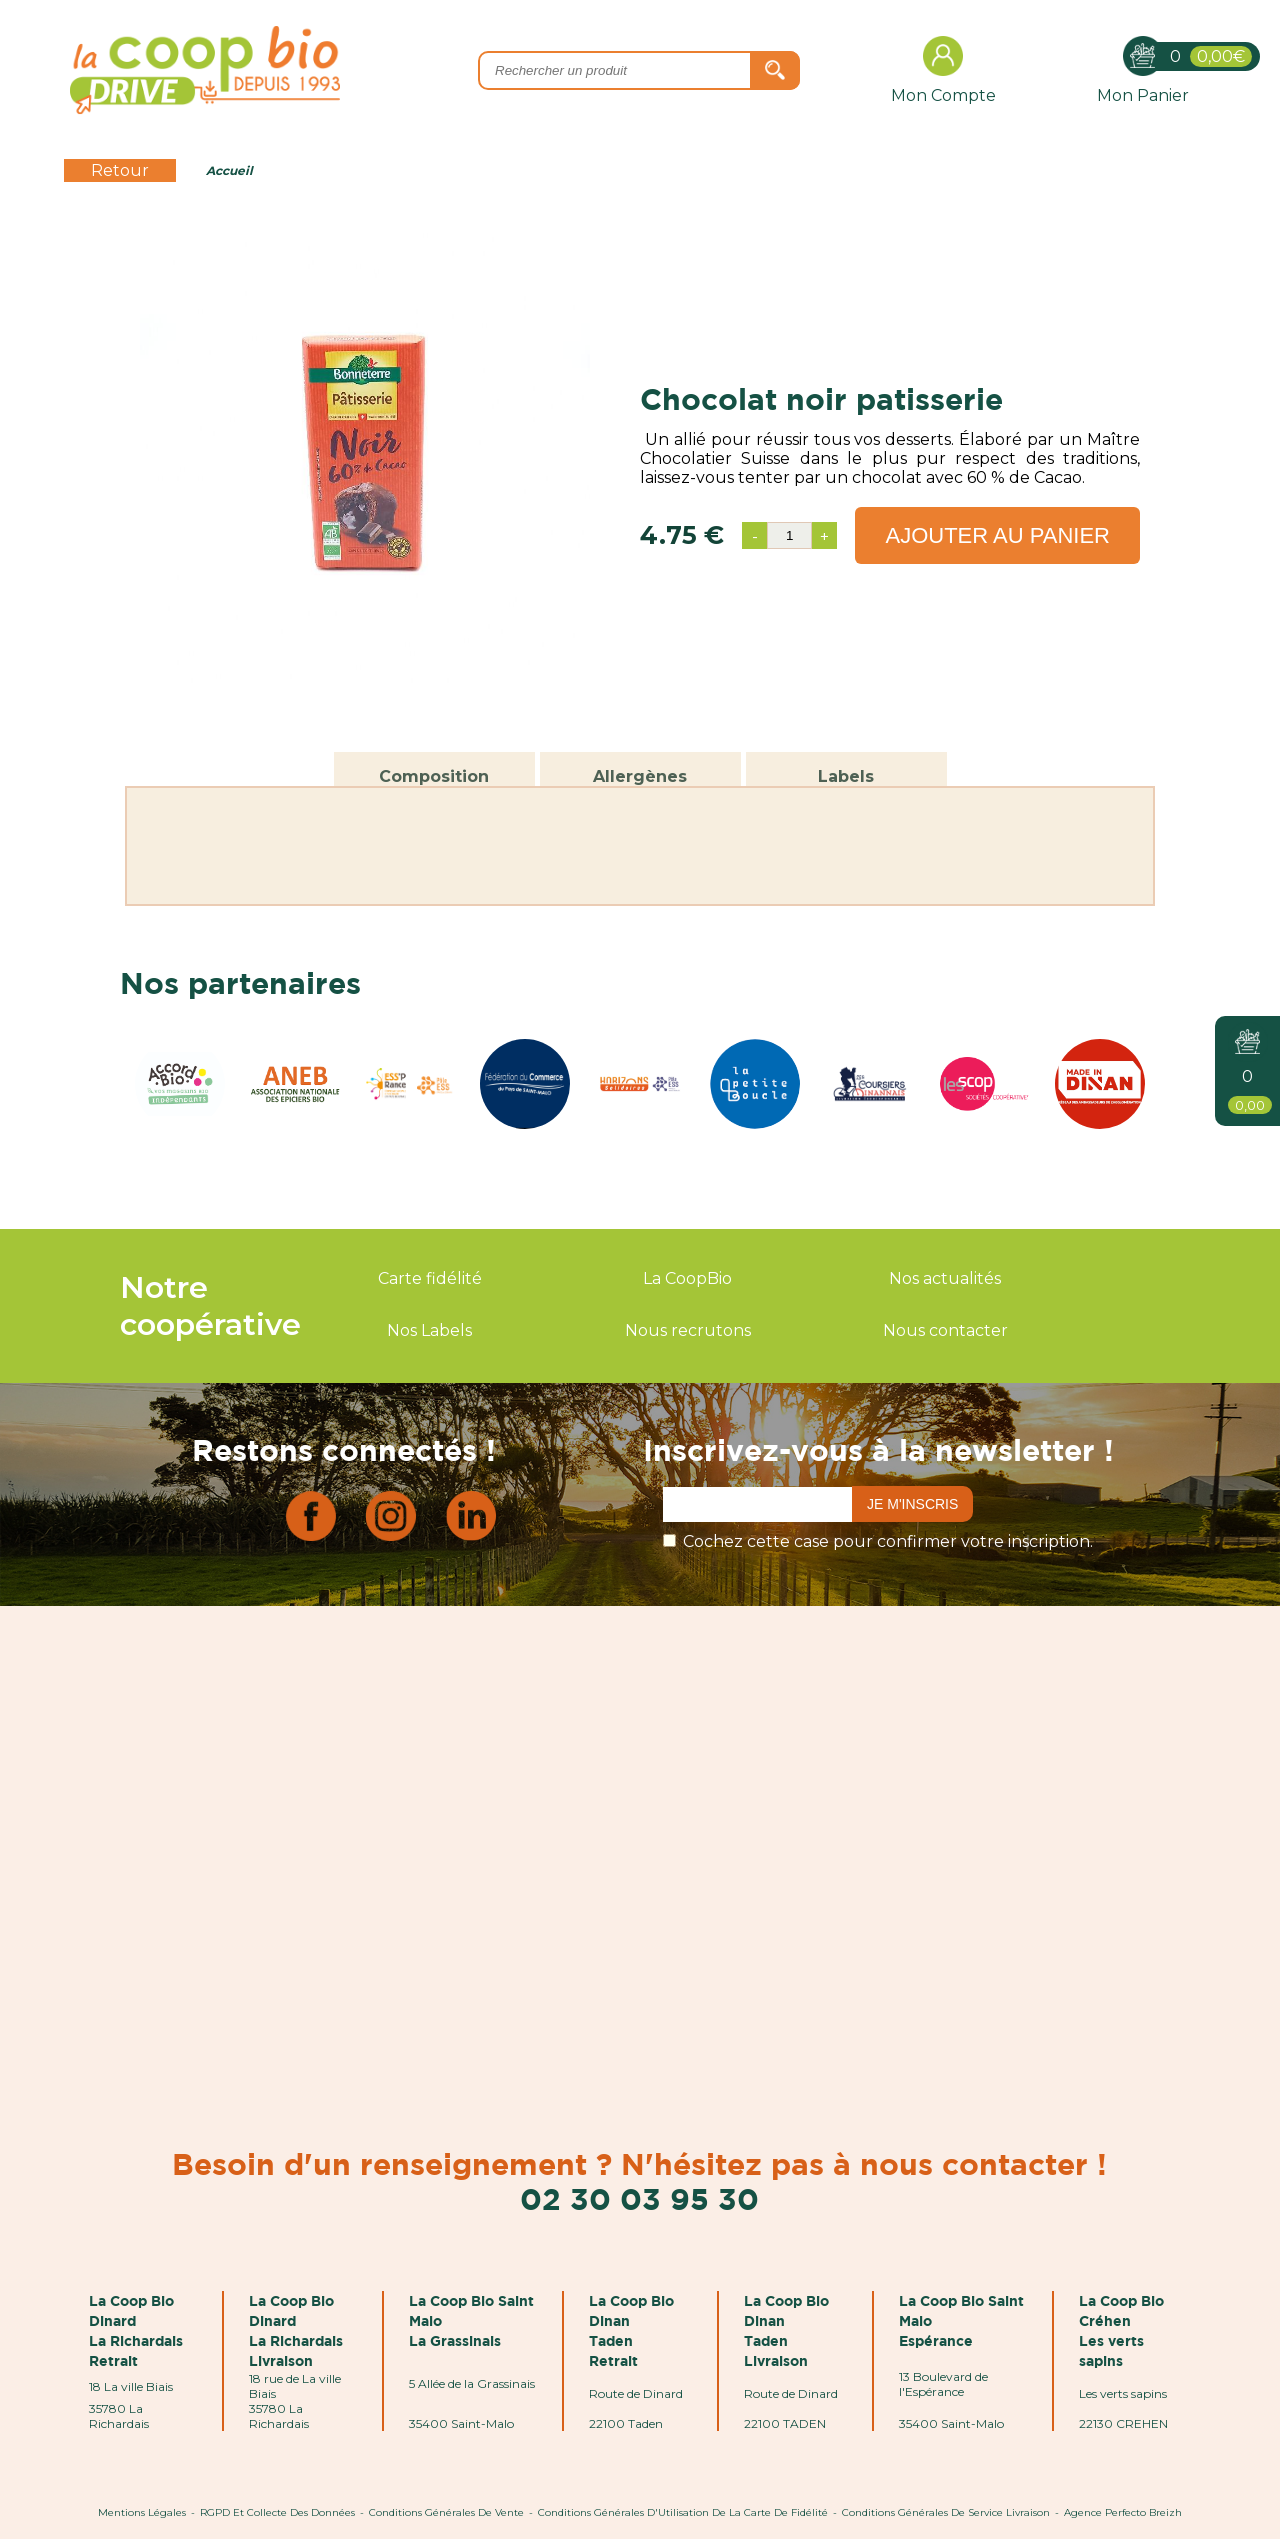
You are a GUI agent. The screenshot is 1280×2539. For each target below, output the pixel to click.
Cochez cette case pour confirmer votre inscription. (888, 1541)
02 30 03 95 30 (639, 2198)
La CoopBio (687, 1278)
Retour (120, 170)
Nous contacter (945, 1330)
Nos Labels (429, 1330)
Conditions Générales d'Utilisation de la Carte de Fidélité (683, 2512)
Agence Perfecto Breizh (1123, 2512)
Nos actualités (945, 1278)
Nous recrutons (688, 1330)
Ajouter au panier (997, 535)
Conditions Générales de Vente (446, 2512)
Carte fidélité (430, 1278)
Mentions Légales (142, 2512)
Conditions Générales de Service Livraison (946, 2512)
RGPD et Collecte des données (277, 2512)
